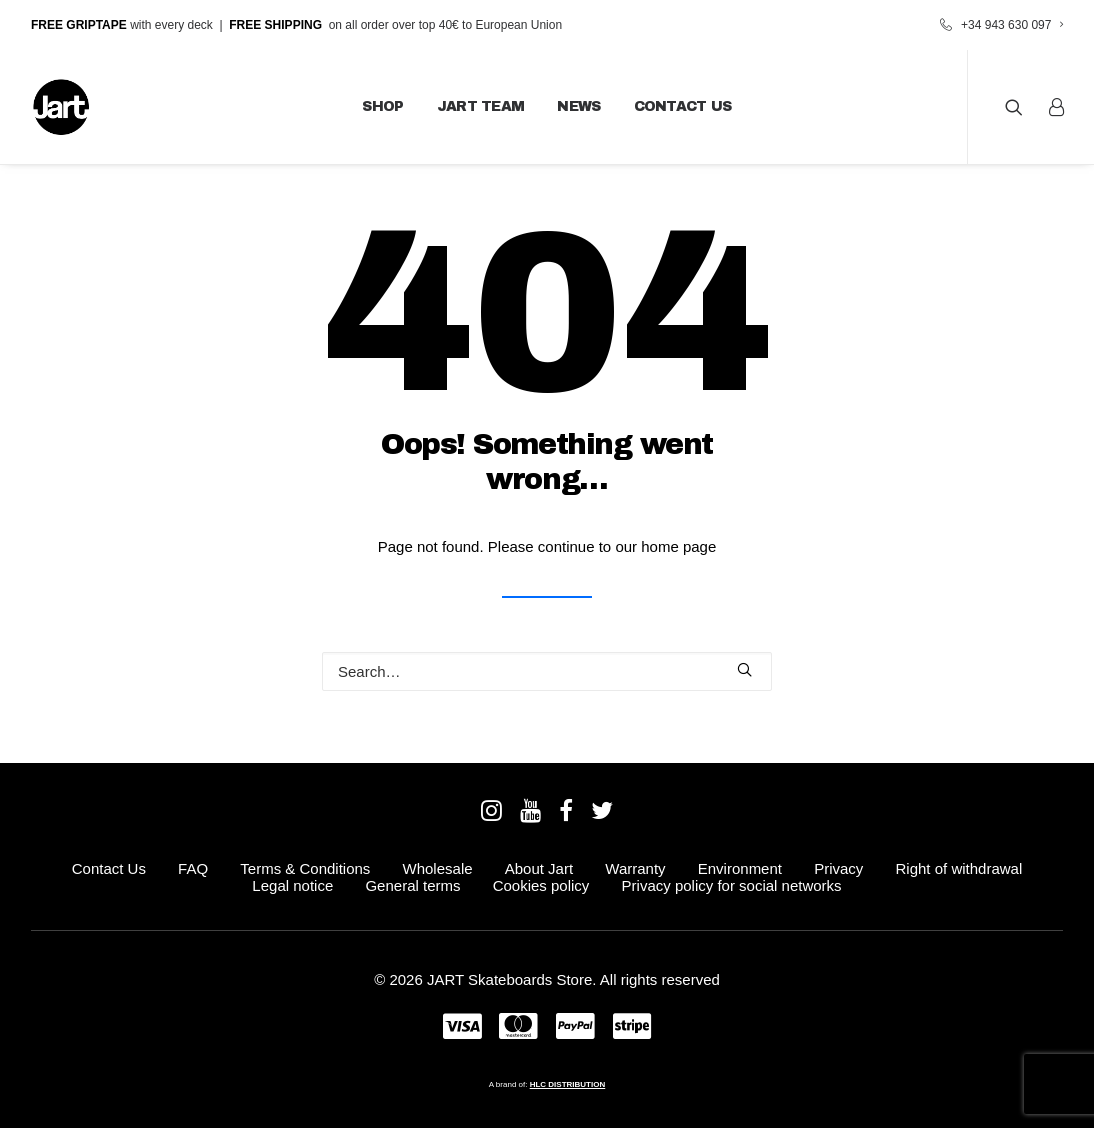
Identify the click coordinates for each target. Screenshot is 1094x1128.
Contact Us (683, 106)
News (578, 106)
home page (678, 546)
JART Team (481, 106)
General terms (412, 885)
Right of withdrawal (959, 868)
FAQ (193, 868)
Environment (740, 868)
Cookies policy (541, 885)
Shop (382, 106)
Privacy (838, 868)
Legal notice (292, 885)
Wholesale (438, 868)
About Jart (539, 868)
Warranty (635, 868)
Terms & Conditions (305, 868)
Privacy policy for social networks (732, 885)
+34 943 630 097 (1012, 25)
